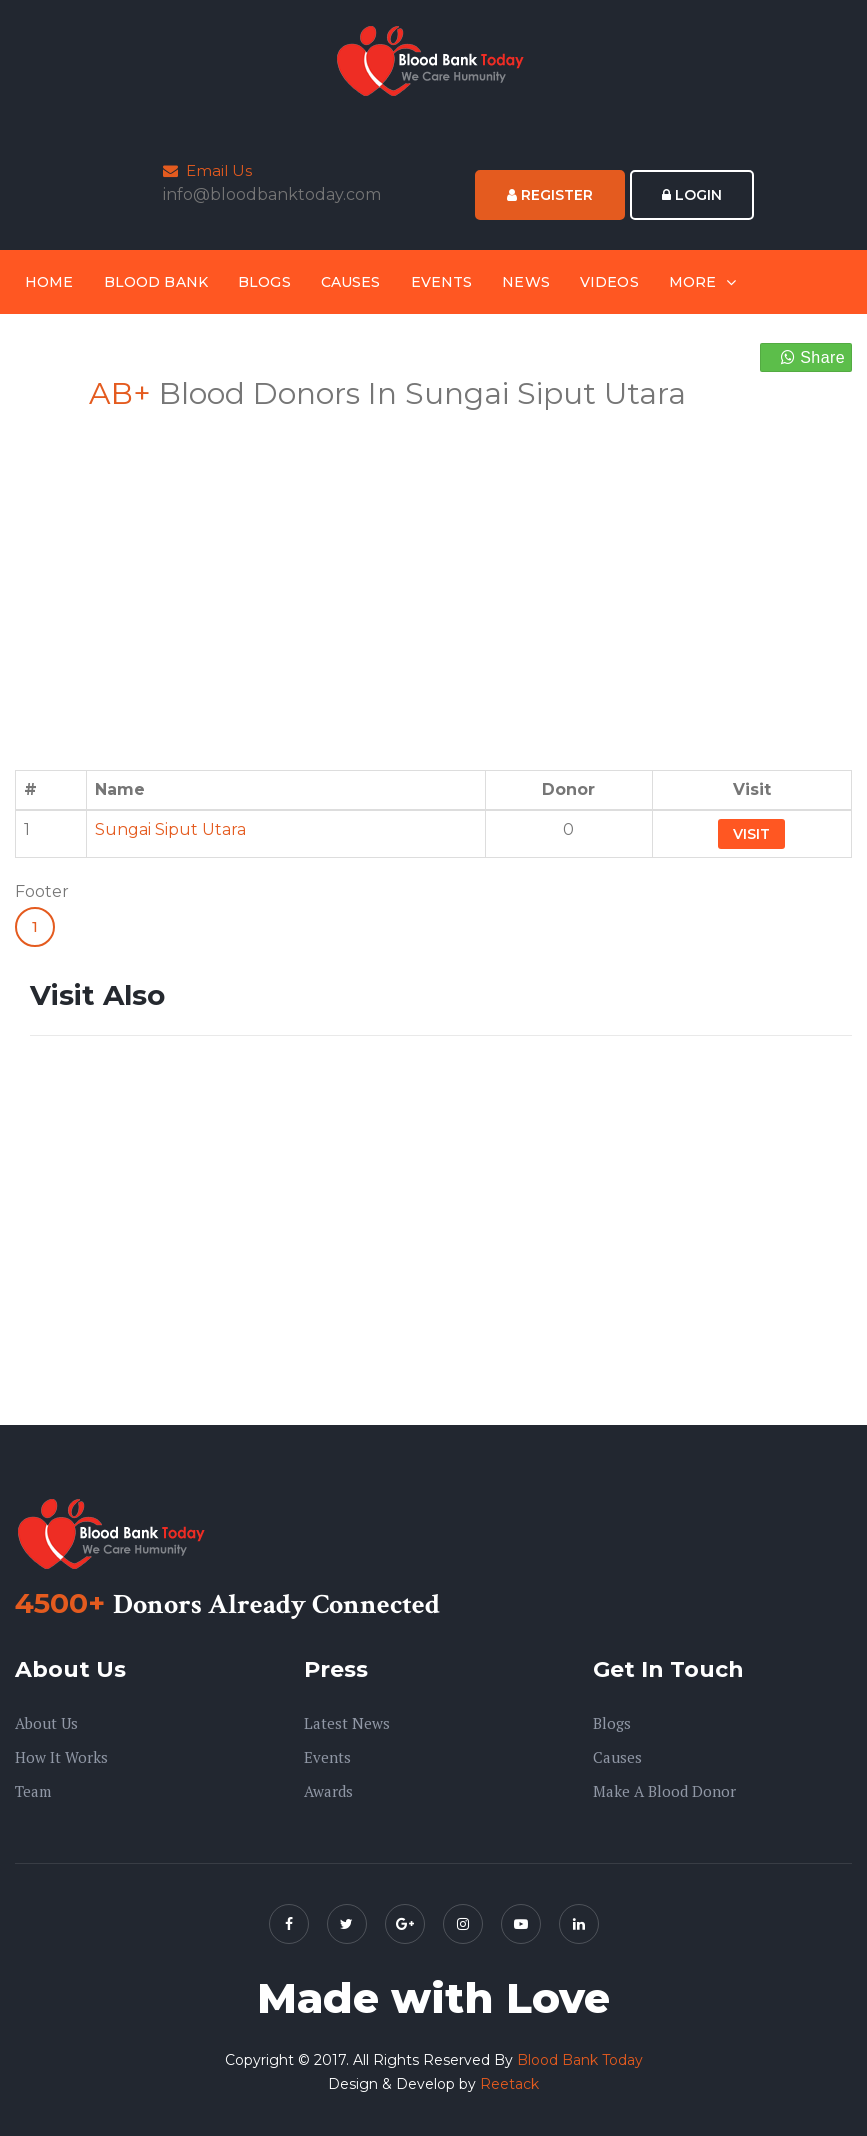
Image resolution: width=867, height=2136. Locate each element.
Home (49, 282)
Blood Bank (156, 282)
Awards (328, 1791)
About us (46, 1723)
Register (550, 195)
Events (442, 282)
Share (813, 357)
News (526, 282)
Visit (751, 834)
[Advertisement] (224, 578)
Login (692, 195)
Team (33, 1791)
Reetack (509, 2084)
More (693, 282)
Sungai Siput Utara (170, 829)
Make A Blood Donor (664, 1791)
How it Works (61, 1757)
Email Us (207, 170)
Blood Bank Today (580, 2060)
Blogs (264, 282)
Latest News (347, 1723)
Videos (609, 282)
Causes (351, 282)
